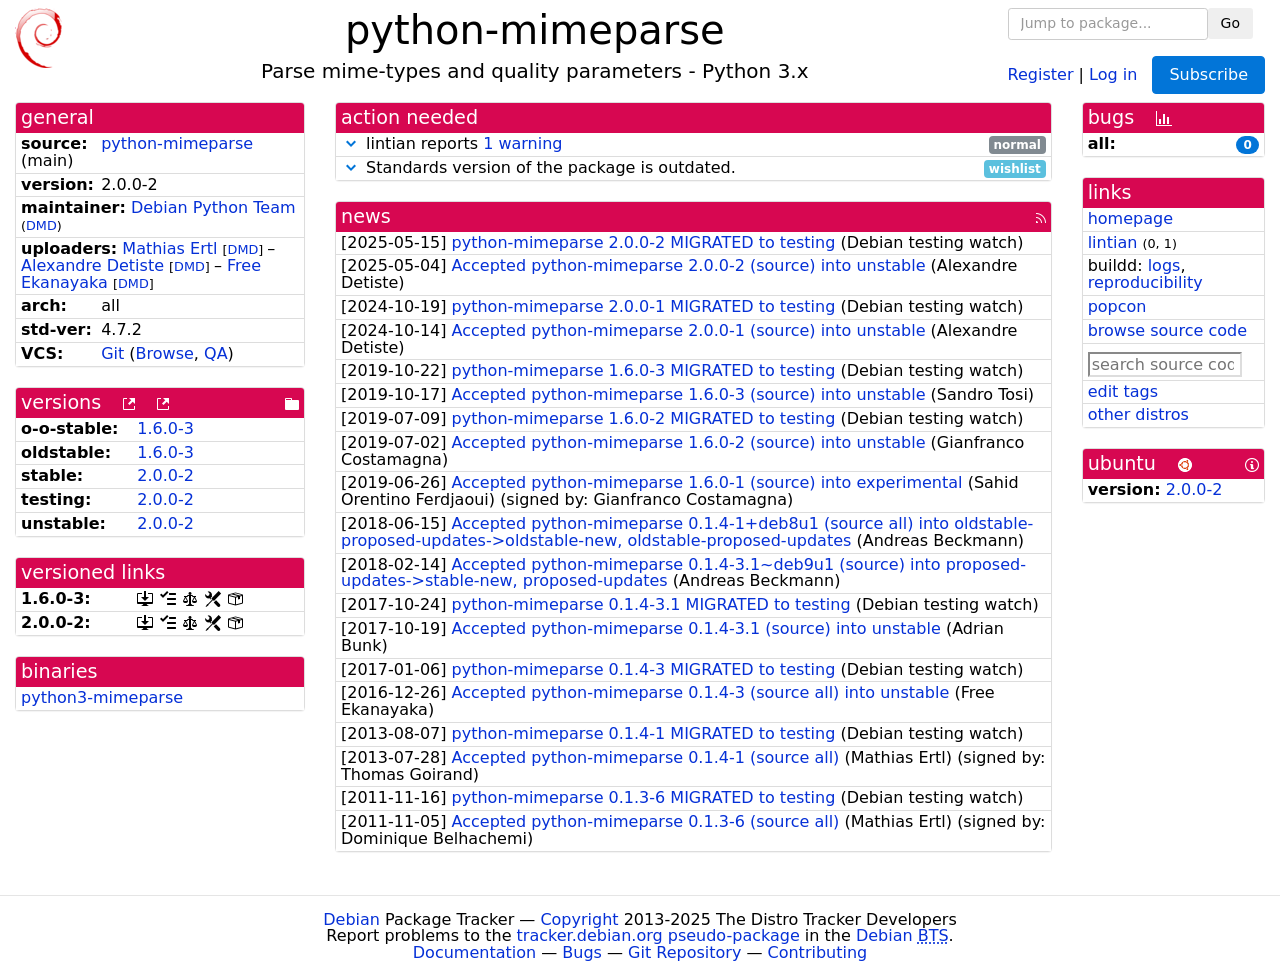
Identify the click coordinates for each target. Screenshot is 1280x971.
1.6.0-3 (165, 428)
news (366, 216)
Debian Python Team (213, 207)
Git (112, 353)
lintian (1113, 242)
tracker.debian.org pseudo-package (658, 935)
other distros (1138, 414)
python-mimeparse (177, 143)
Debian (351, 919)
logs (1164, 265)
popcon (1117, 306)
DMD (41, 225)
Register (1041, 73)
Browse (165, 353)
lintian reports (693, 144)
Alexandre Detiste (92, 265)
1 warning (522, 143)
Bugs (582, 952)
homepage (1130, 218)
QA (216, 353)
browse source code (1167, 330)
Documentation (474, 952)
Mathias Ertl (169, 248)
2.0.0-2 (165, 475)
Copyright (579, 919)
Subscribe (1208, 74)
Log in (1113, 73)
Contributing (818, 952)
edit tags (1123, 391)
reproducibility (1145, 282)
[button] (351, 143)
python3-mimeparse (102, 697)
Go (1230, 23)
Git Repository (684, 952)
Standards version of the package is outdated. (693, 168)
